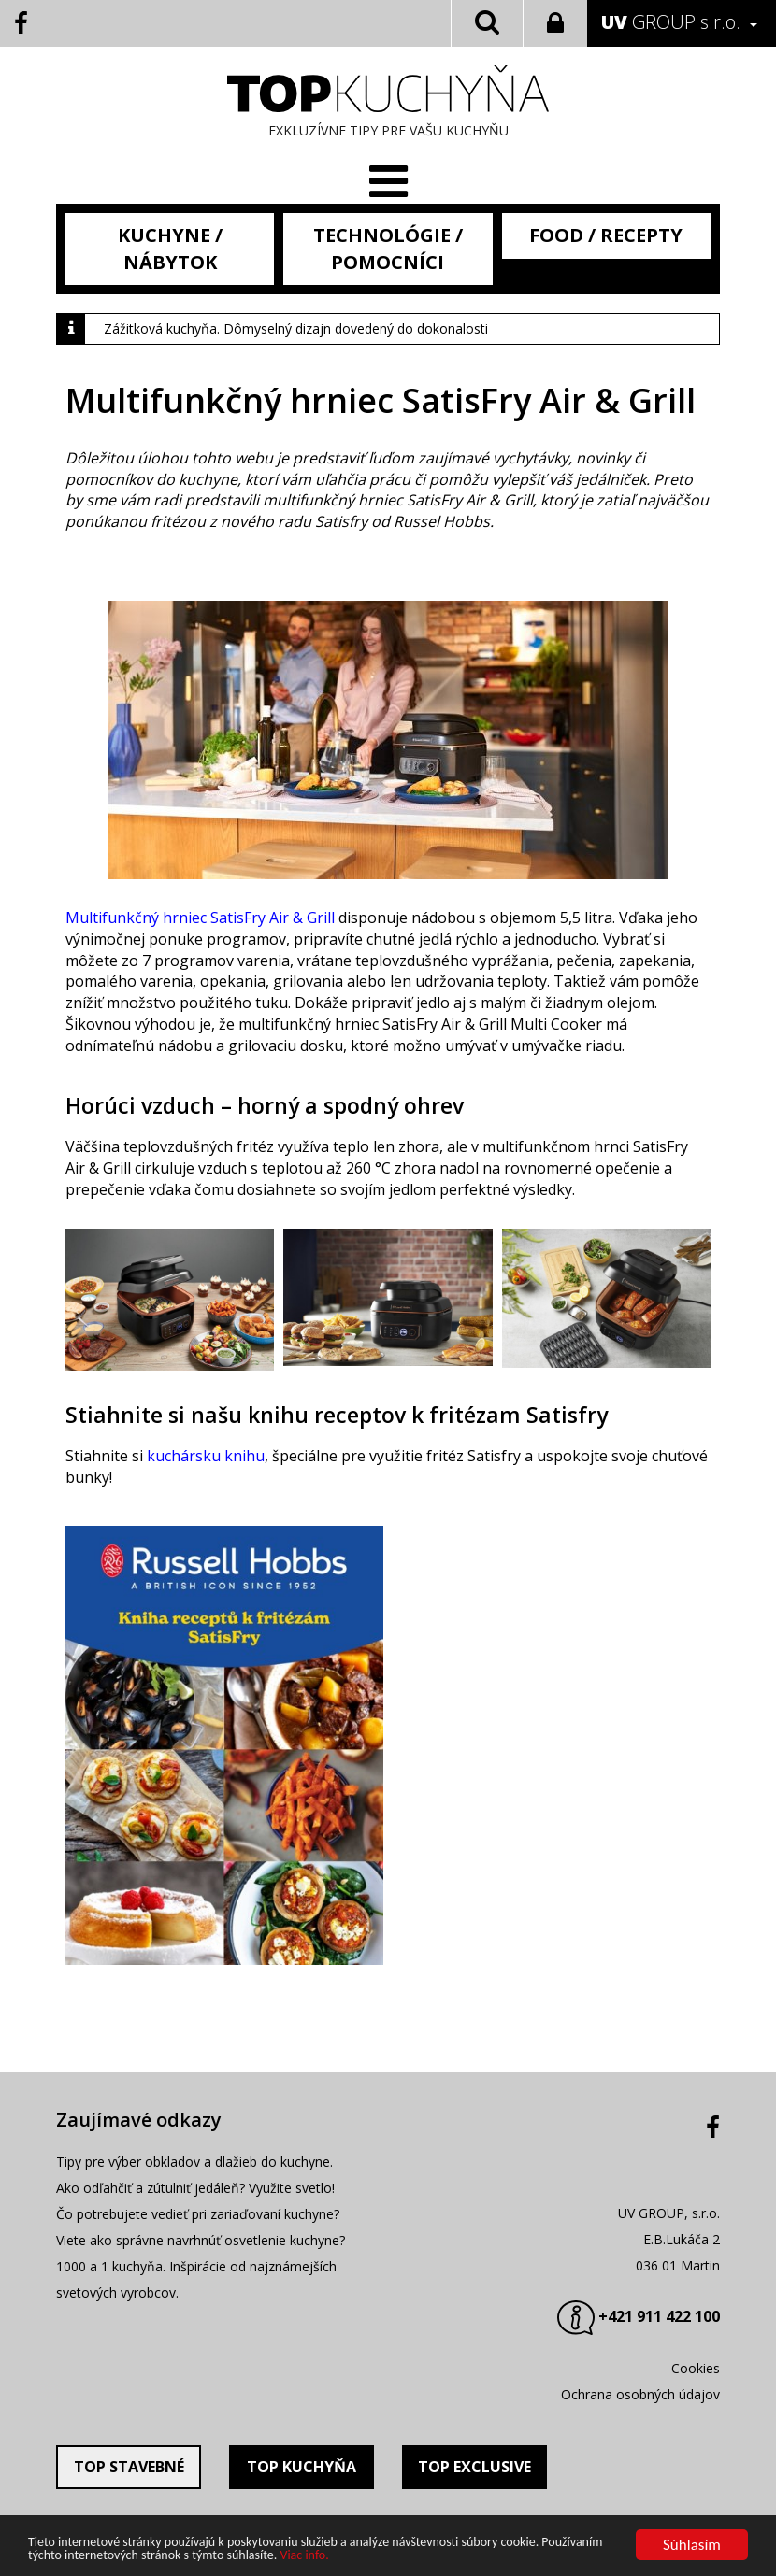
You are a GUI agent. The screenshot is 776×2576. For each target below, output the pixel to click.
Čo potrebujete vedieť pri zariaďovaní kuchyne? (197, 2214)
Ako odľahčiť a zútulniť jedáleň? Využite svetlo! (195, 2188)
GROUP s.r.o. (670, 22)
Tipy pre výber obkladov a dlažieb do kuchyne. (194, 2161)
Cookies (695, 2368)
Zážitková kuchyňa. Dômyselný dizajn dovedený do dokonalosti (296, 328)
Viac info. (304, 2556)
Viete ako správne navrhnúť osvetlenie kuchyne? (200, 2240)
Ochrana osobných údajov (640, 2394)
